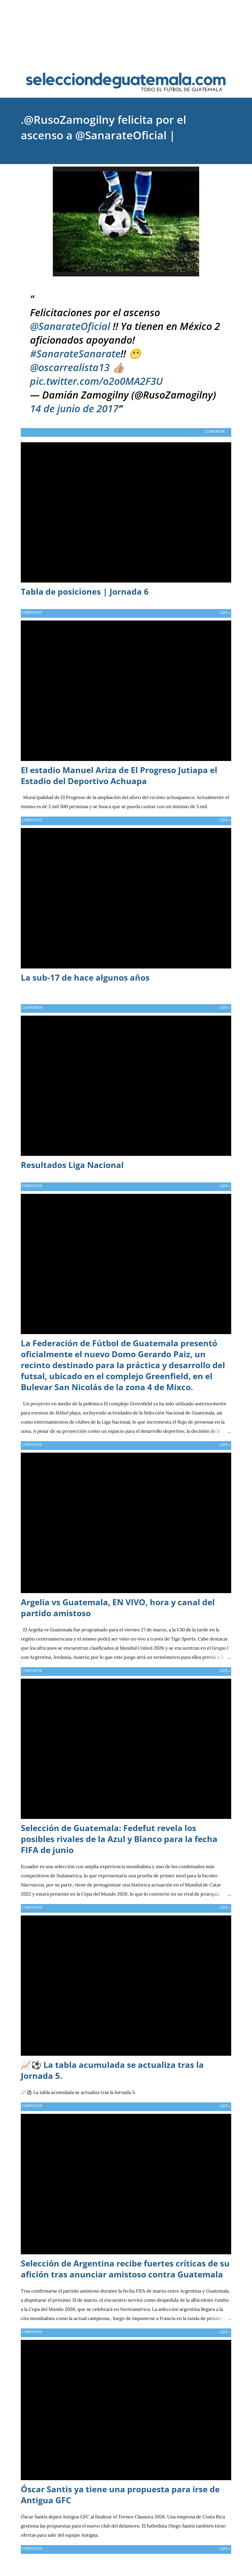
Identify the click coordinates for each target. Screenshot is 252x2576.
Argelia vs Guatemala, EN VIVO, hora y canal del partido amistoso (118, 1608)
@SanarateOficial (70, 326)
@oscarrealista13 (70, 367)
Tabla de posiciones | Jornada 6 (85, 591)
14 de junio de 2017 (74, 408)
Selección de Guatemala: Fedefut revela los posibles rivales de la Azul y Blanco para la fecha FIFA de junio (119, 1839)
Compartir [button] (214, 431)
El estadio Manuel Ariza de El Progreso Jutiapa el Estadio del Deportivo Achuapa (119, 775)
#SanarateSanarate (75, 353)
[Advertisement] (126, 32)
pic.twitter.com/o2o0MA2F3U (96, 381)
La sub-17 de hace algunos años (85, 977)
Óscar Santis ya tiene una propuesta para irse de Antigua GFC (120, 2495)
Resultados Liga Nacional (72, 1165)
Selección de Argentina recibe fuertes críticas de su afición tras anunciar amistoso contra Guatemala (125, 2269)
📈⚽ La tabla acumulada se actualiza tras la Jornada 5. (112, 2070)
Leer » (224, 612)
